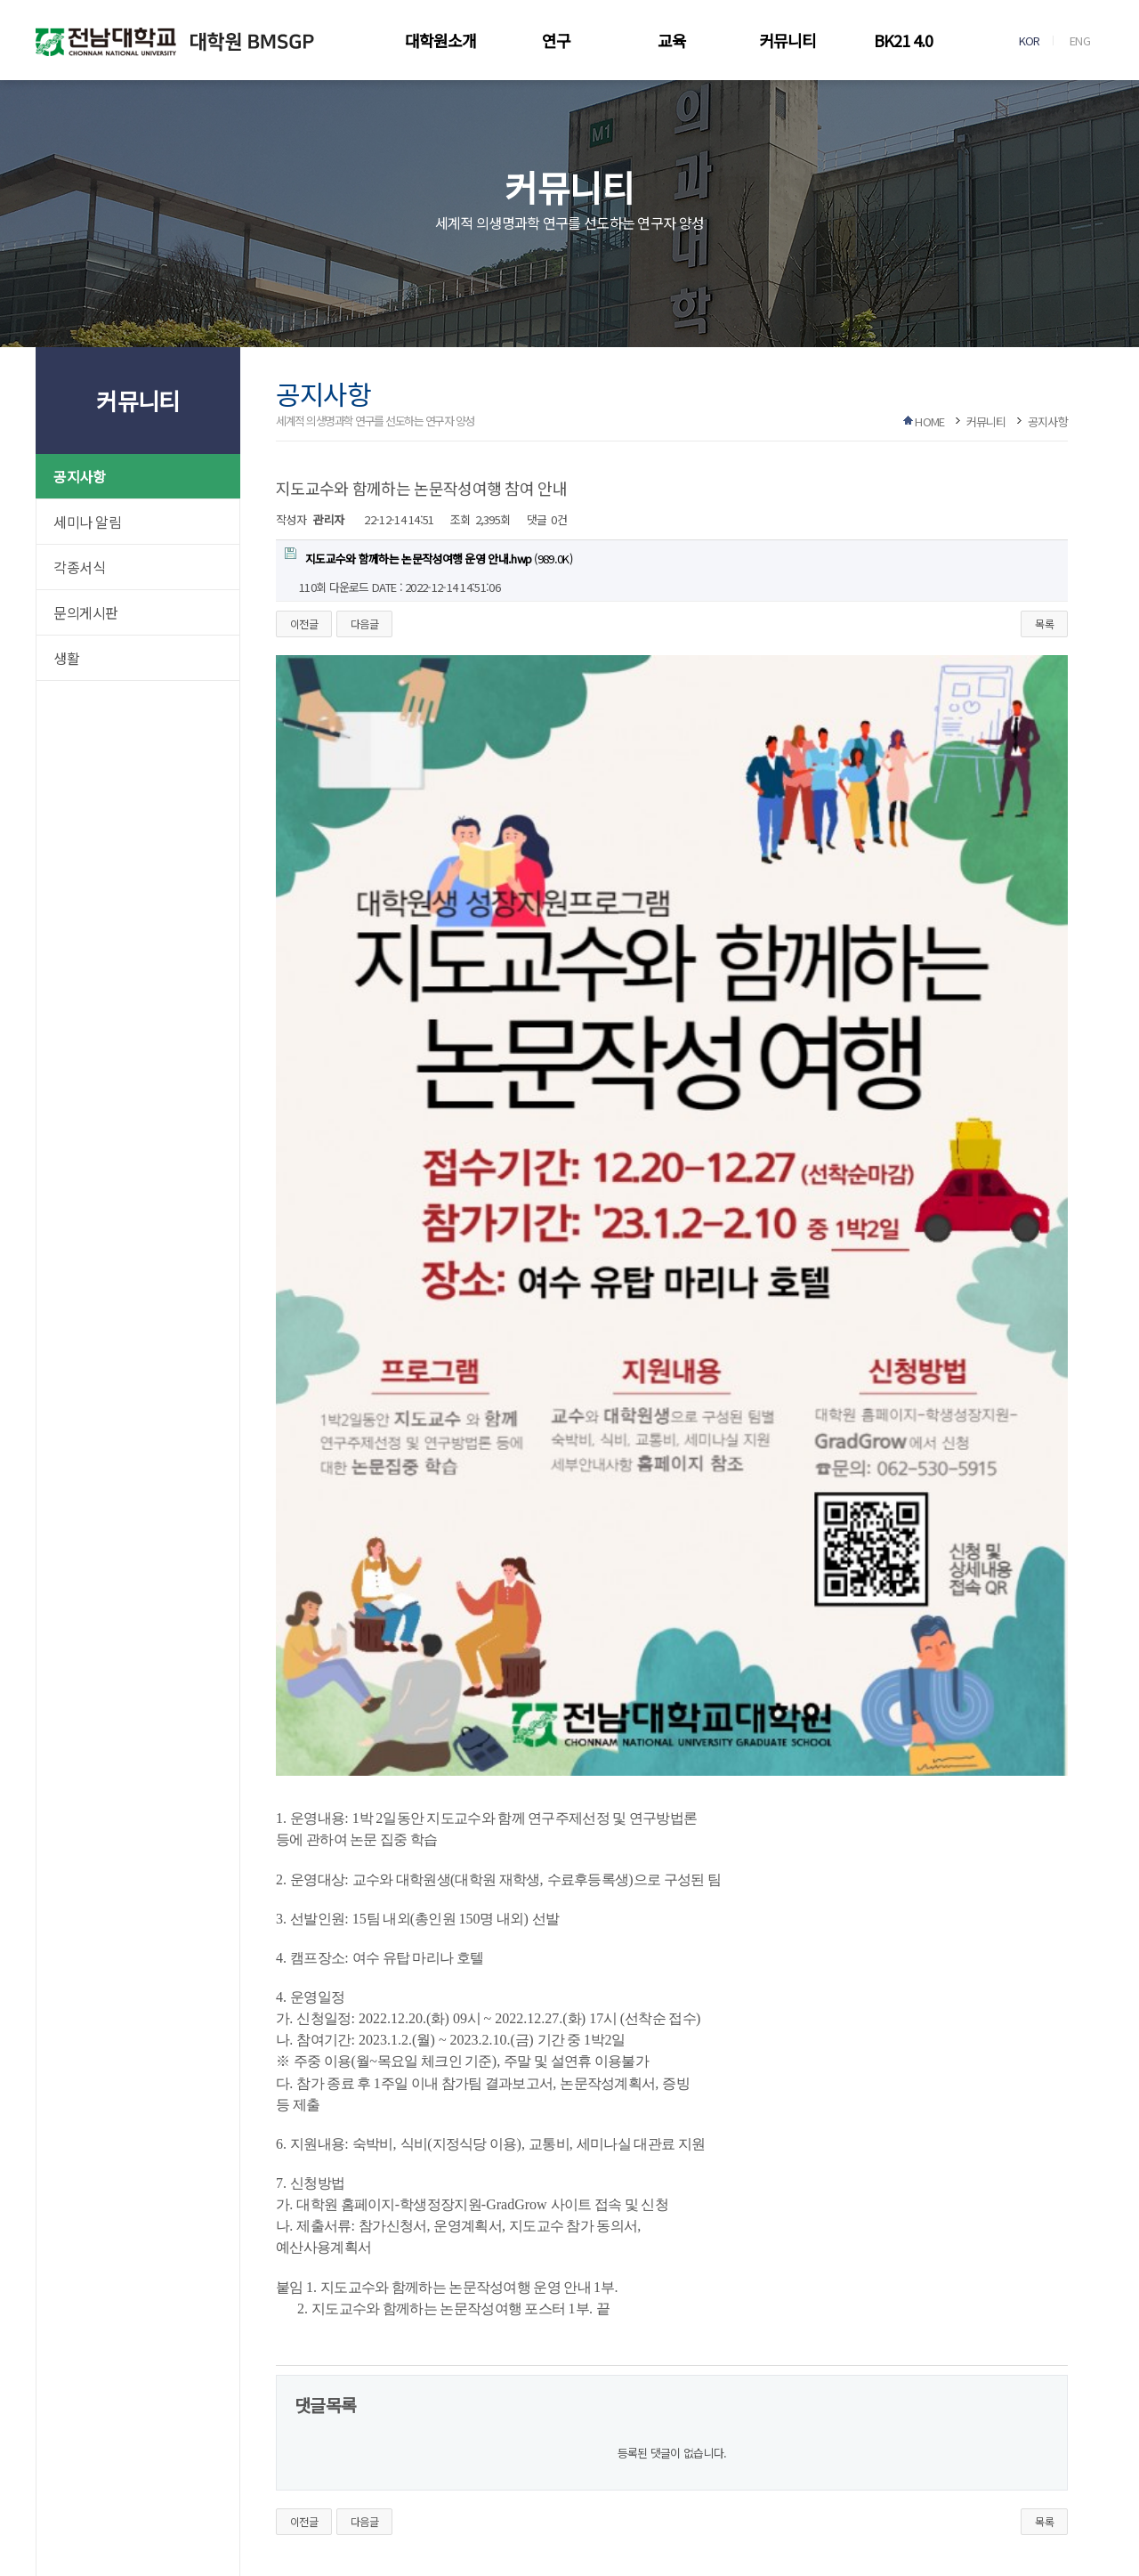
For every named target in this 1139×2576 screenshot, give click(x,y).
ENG (1080, 40)
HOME (929, 421)
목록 (1044, 623)
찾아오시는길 (271, 2441)
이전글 (304, 623)
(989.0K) (428, 557)
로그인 (401, 2441)
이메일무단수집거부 (176, 2441)
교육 (672, 40)
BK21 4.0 (903, 40)
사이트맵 (343, 2441)
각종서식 (79, 567)
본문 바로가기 (0, 0)
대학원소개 (440, 40)
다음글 (364, 623)
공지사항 (79, 476)
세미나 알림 (87, 521)
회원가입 (459, 2441)
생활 (66, 657)
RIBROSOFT (714, 2538)
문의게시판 (85, 612)
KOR (1029, 40)
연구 (556, 40)
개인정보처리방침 (72, 2441)
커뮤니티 (787, 40)
